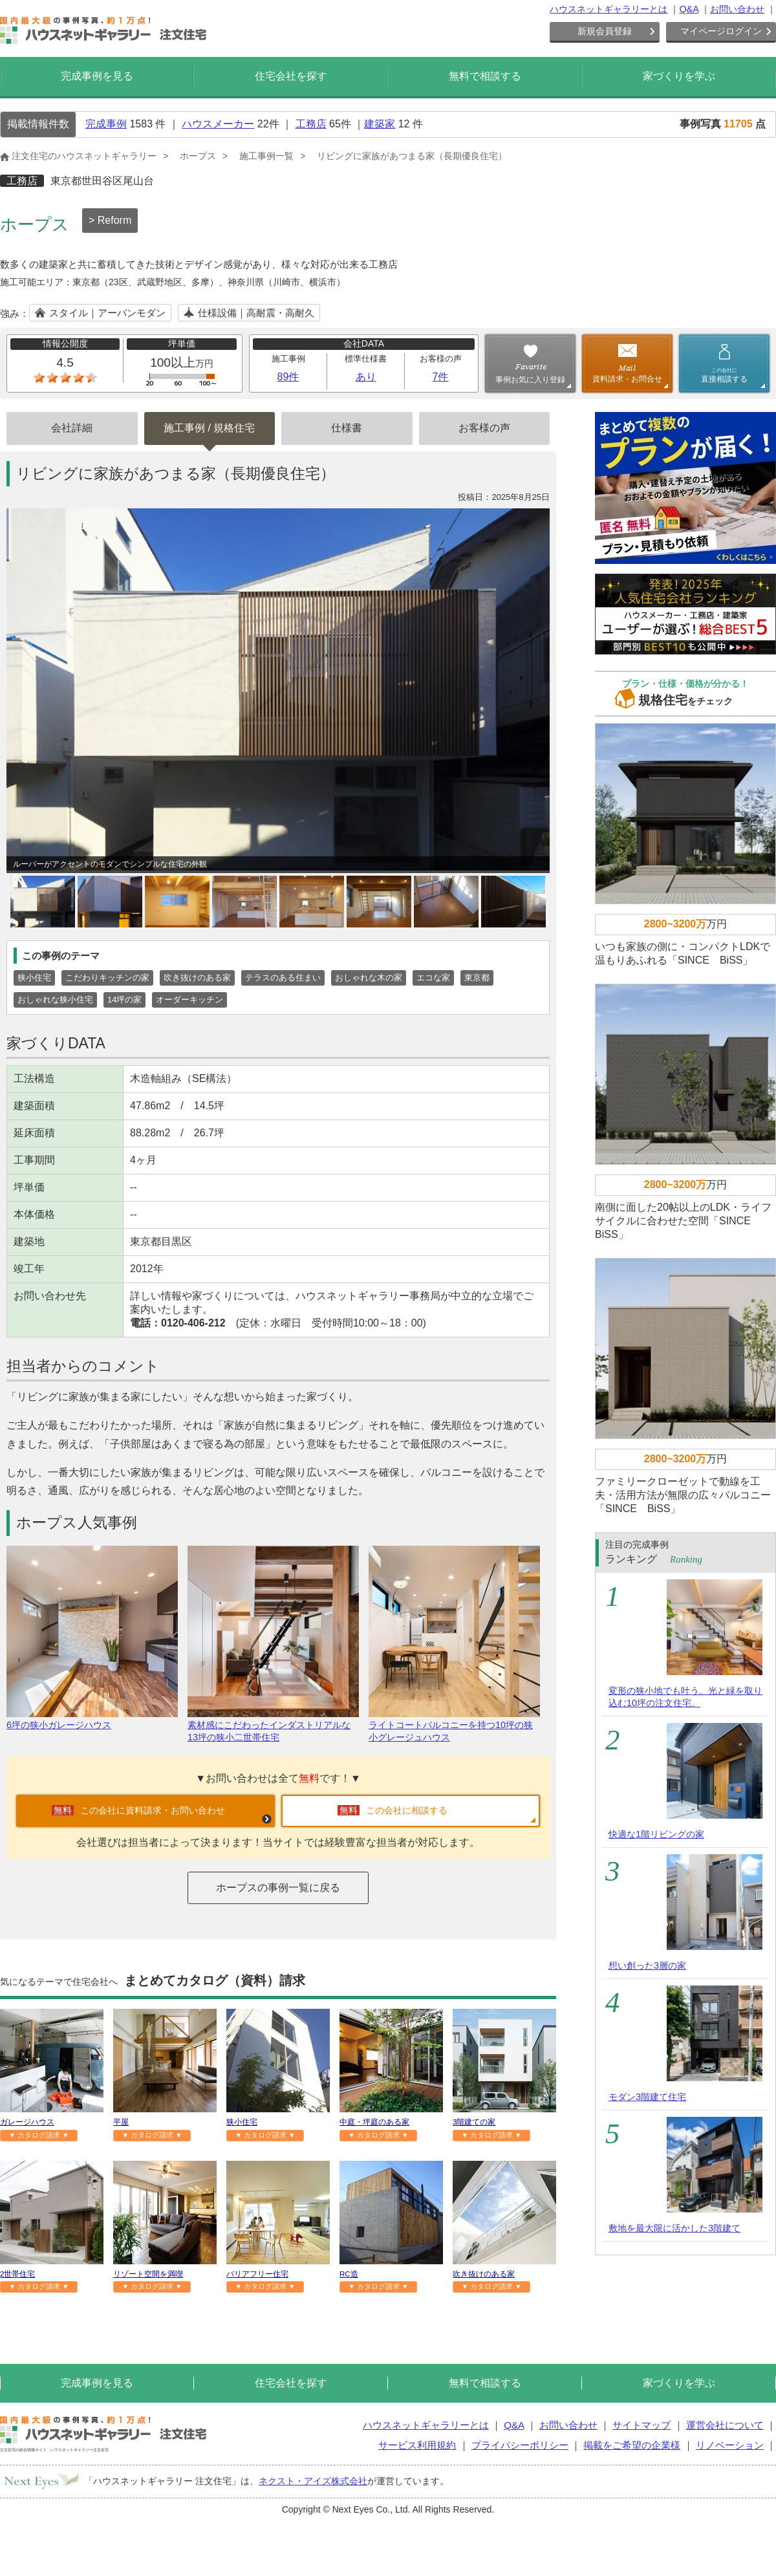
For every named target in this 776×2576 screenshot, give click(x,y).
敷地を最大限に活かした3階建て (674, 2228)
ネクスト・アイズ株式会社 (313, 2481)
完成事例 (106, 123)
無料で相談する (485, 75)
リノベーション (730, 2445)
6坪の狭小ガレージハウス (92, 1719)
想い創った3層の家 (647, 1965)
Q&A (688, 9)
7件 (441, 376)
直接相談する (724, 375)
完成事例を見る (97, 75)
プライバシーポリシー (519, 2445)
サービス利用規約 (417, 2445)
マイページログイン (721, 31)
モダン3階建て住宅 (647, 2097)
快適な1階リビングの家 (656, 1834)
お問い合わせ (737, 9)
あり (366, 376)
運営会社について (725, 2424)
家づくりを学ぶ (679, 75)
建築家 (379, 123)
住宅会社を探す (291, 75)
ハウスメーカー (218, 123)
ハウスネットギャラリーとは (608, 9)
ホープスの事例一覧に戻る (278, 1887)
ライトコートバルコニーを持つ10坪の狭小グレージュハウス (454, 1725)
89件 (288, 376)
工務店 (311, 123)
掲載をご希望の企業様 (631, 2445)
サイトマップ (641, 2424)
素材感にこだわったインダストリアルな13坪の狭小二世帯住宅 (273, 1725)
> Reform (110, 220)
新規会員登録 (604, 31)
